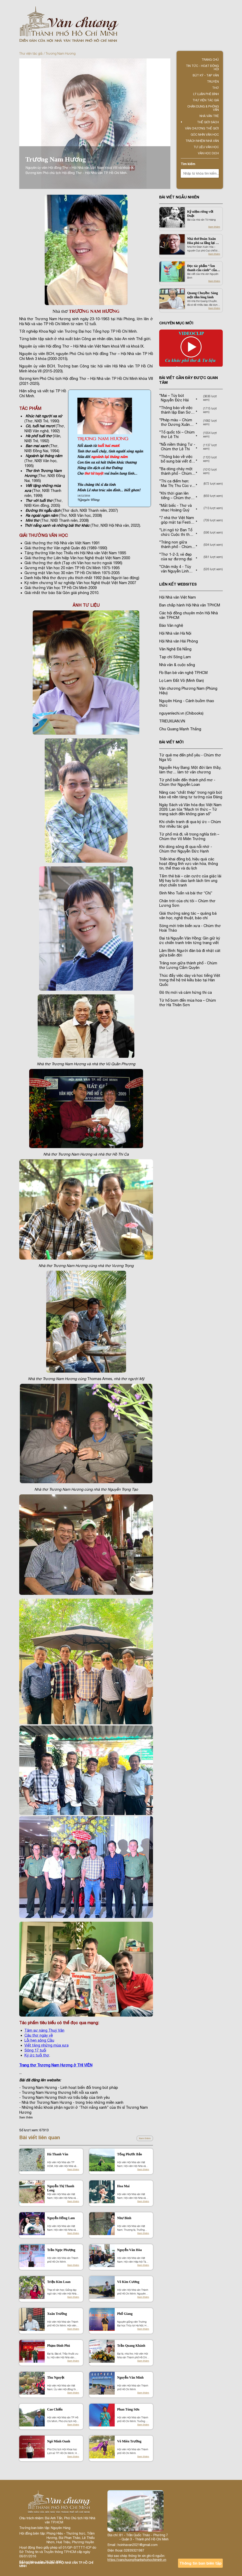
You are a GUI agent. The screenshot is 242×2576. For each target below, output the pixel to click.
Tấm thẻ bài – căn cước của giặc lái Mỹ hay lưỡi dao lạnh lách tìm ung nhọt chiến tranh (190, 880)
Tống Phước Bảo (129, 2154)
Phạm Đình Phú (58, 2345)
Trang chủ (210, 59)
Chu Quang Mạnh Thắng (180, 729)
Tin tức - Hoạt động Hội (202, 67)
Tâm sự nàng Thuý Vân (44, 2030)
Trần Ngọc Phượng (61, 2250)
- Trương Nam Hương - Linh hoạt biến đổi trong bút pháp (68, 2087)
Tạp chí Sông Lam (175, 657)
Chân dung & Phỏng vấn (203, 108)
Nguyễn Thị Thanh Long (60, 2188)
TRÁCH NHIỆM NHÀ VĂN (202, 141)
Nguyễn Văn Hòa (129, 2250)
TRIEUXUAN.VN (172, 721)
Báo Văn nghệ (171, 625)
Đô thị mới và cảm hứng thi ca (185, 992)
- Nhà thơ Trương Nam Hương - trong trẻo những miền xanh (71, 2102)
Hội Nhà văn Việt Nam (177, 597)
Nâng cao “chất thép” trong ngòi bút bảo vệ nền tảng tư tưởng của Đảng (190, 794)
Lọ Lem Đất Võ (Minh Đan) (181, 680)
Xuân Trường (57, 2313)
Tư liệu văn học (206, 147)
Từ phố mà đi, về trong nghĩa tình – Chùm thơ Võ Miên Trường (189, 836)
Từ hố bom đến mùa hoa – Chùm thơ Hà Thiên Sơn (187, 1002)
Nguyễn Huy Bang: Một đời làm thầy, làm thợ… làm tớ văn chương (190, 769)
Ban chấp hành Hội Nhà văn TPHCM (189, 605)
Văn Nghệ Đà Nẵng (175, 649)
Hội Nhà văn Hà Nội (175, 633)
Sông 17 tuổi (35, 2050)
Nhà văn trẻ (209, 116)
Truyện (213, 81)
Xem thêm (145, 2138)
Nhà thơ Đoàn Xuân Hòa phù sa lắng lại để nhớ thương (203, 241)
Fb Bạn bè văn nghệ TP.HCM (183, 672)
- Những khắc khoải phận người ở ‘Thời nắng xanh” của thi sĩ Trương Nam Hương (83, 2110)
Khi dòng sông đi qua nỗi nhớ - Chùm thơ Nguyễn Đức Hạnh (185, 848)
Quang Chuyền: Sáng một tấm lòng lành (202, 295)
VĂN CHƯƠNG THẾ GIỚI (202, 128)
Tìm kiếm (188, 164)
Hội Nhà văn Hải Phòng (178, 641)
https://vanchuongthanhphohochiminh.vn (136, 2560)
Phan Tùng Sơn (128, 2409)
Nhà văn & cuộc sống (177, 665)
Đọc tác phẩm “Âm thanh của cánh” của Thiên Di (202, 268)
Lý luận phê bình (206, 94)
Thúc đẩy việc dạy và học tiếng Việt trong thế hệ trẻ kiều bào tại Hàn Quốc (189, 980)
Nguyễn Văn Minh (130, 2377)
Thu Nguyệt (55, 2377)
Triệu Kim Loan (59, 2282)
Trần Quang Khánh (131, 2345)
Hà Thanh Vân (57, 2154)
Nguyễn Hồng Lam (61, 2218)
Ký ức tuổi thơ (36, 2055)
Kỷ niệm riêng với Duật (200, 213)
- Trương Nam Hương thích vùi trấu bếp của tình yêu (64, 2097)
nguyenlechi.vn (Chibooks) (181, 713)
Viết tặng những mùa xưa (46, 2045)
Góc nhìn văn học (205, 134)
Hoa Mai (123, 2186)
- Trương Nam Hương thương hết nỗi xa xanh (58, 2092)
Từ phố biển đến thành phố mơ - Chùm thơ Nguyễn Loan (187, 782)
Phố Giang (124, 2313)
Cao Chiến (55, 2409)
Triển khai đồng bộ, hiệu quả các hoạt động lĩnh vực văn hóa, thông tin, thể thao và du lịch (188, 863)
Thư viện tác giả (30, 53)
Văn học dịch (208, 153)
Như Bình (124, 2218)
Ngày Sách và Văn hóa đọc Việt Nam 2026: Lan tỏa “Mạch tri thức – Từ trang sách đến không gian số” (190, 809)
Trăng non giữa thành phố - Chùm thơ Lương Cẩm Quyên (188, 965)
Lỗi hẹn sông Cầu (39, 2040)
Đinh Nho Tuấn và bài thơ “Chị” (185, 893)
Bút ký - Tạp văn (206, 75)
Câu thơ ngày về (38, 2035)
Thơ (215, 87)
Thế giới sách (208, 122)
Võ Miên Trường (129, 2441)
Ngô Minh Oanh (58, 2441)
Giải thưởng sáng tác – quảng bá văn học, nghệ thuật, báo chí (188, 915)
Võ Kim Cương (128, 2282)
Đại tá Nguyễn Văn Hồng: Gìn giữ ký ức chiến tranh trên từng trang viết (189, 940)
